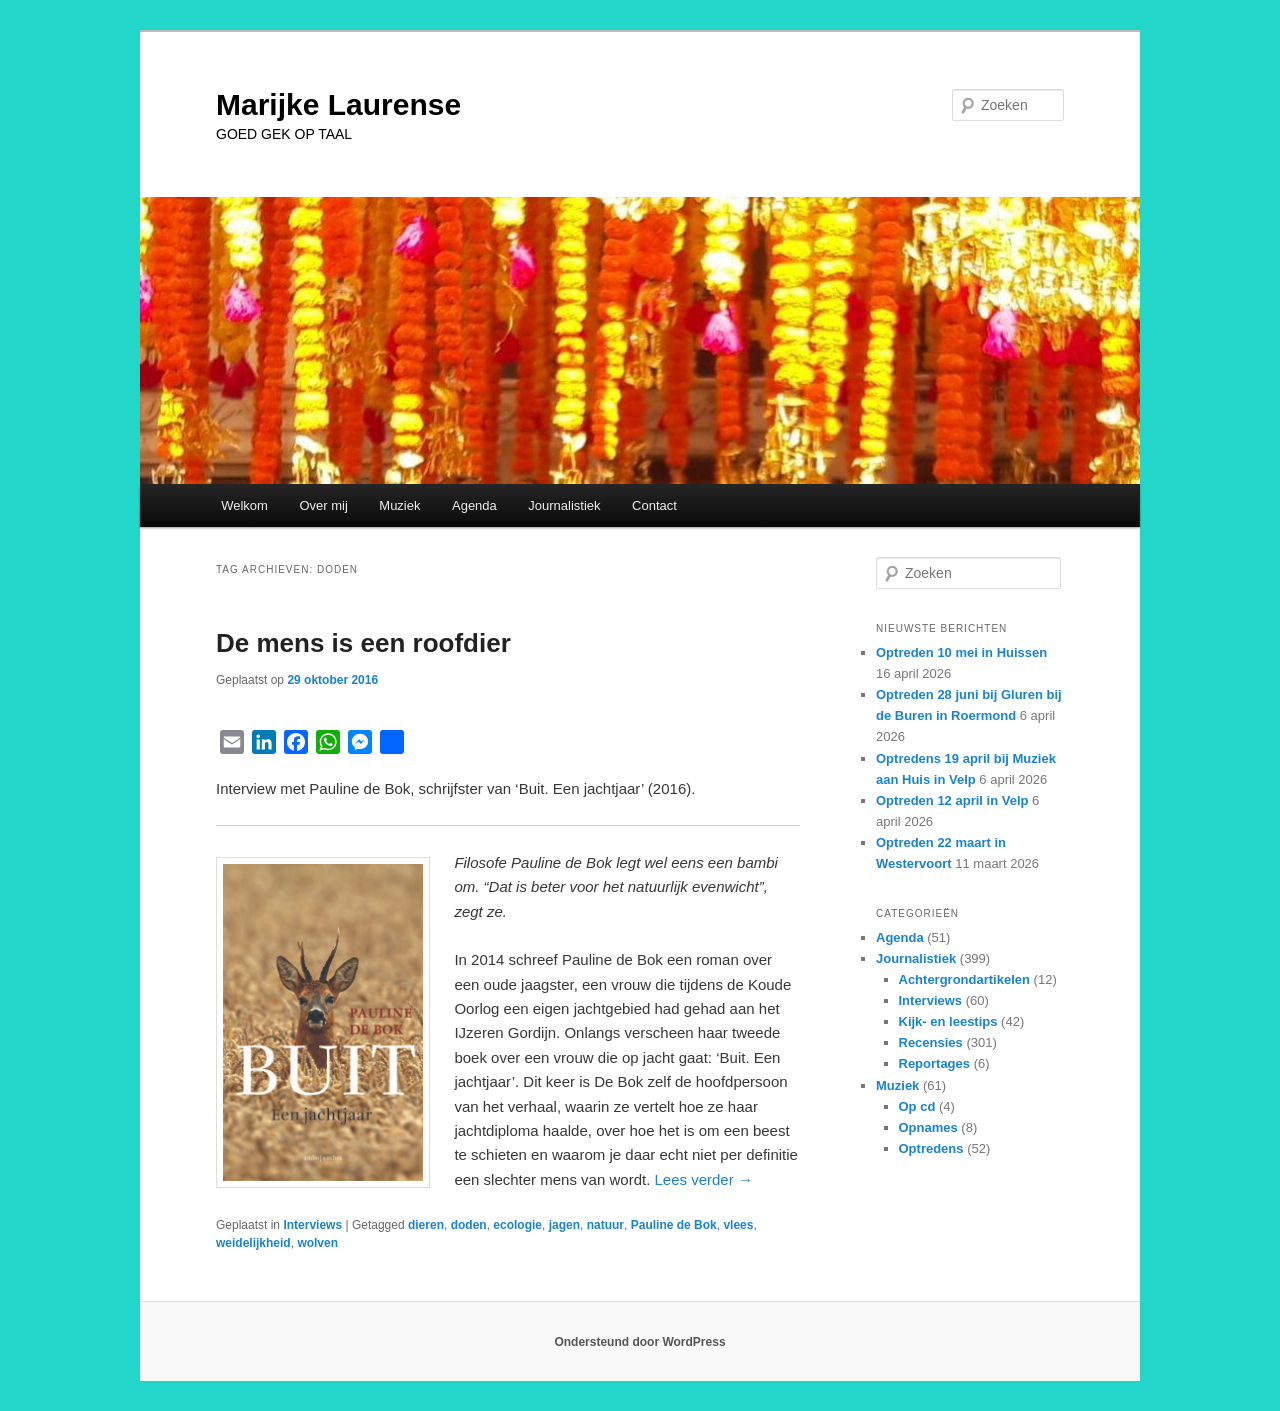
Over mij (323, 505)
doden (469, 1225)
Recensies (931, 1042)
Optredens (931, 1148)
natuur (605, 1225)
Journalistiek (564, 505)
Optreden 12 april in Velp (952, 800)
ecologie (517, 1225)
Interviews (312, 1225)
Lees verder (703, 1179)
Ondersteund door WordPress (639, 1342)
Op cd (917, 1106)
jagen (564, 1225)
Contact (654, 505)
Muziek (399, 505)
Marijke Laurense (338, 104)
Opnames (928, 1127)
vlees (738, 1225)
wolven (317, 1243)
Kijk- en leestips (948, 1021)
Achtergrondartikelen (964, 979)
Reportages (935, 1063)
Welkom (244, 505)
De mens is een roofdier (363, 643)
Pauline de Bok (674, 1225)
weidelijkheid (253, 1243)
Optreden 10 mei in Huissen (961, 652)
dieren (426, 1225)
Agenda (474, 505)
